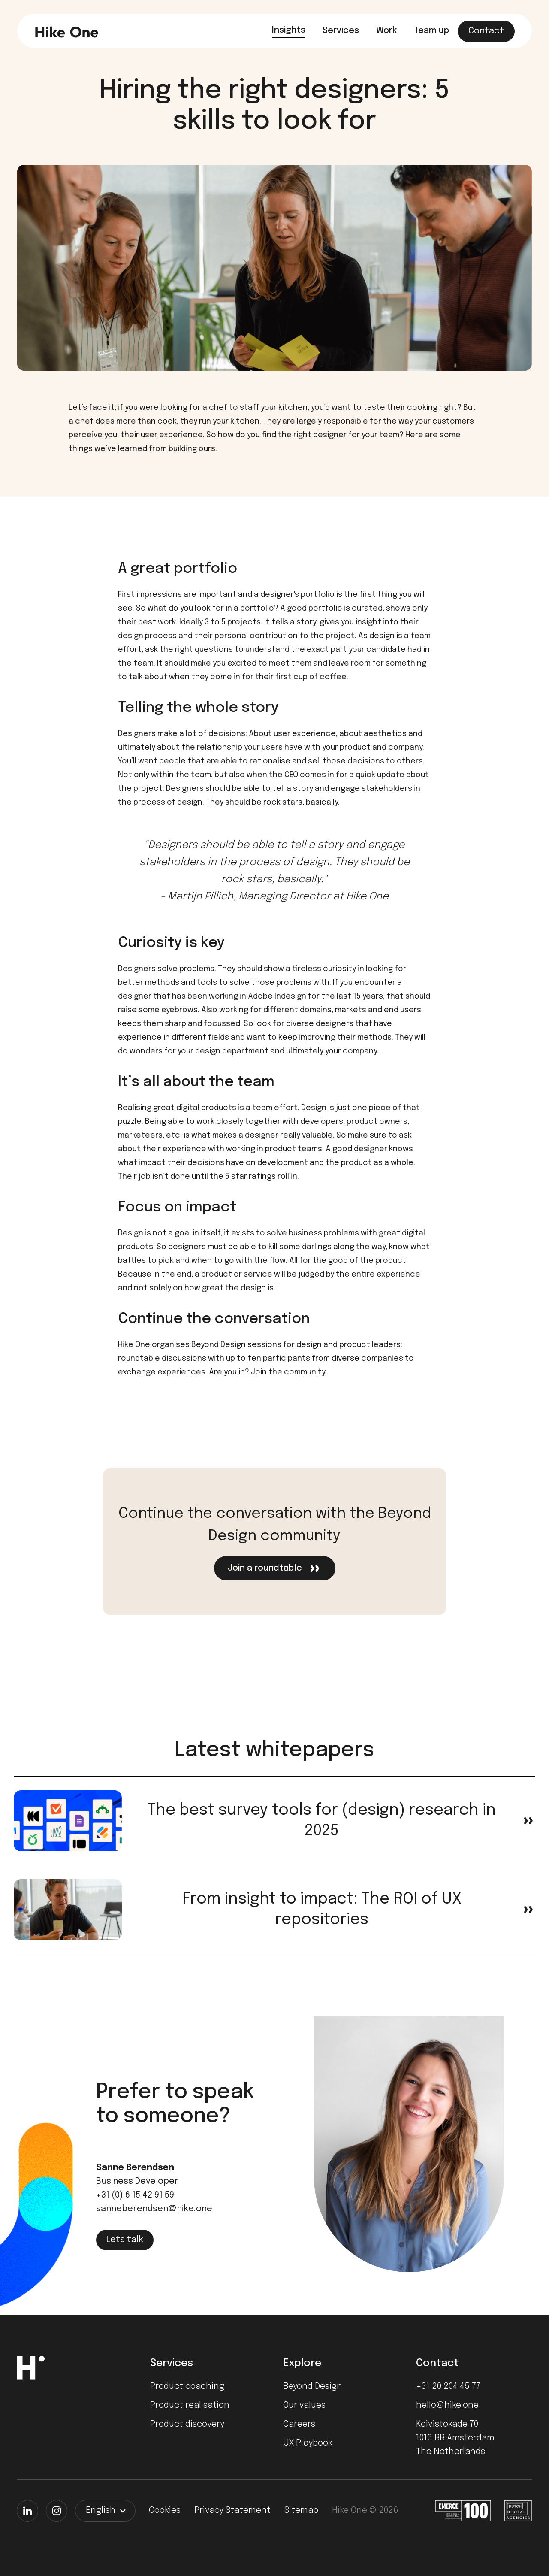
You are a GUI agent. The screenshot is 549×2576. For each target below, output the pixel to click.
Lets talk (124, 2239)
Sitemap (301, 2510)
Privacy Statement (232, 2510)
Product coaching (187, 2386)
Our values (304, 2405)
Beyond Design (312, 2386)
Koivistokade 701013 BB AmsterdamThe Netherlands (455, 2438)
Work (386, 30)
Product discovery (187, 2424)
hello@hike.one (447, 2405)
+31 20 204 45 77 (448, 2386)
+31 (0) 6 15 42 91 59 (135, 2195)
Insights (288, 30)
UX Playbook (307, 2443)
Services (341, 30)
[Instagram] (56, 2510)
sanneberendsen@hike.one (154, 2208)
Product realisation (189, 2405)
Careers (299, 2424)
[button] (105, 2510)
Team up (431, 30)
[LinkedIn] (27, 2510)
